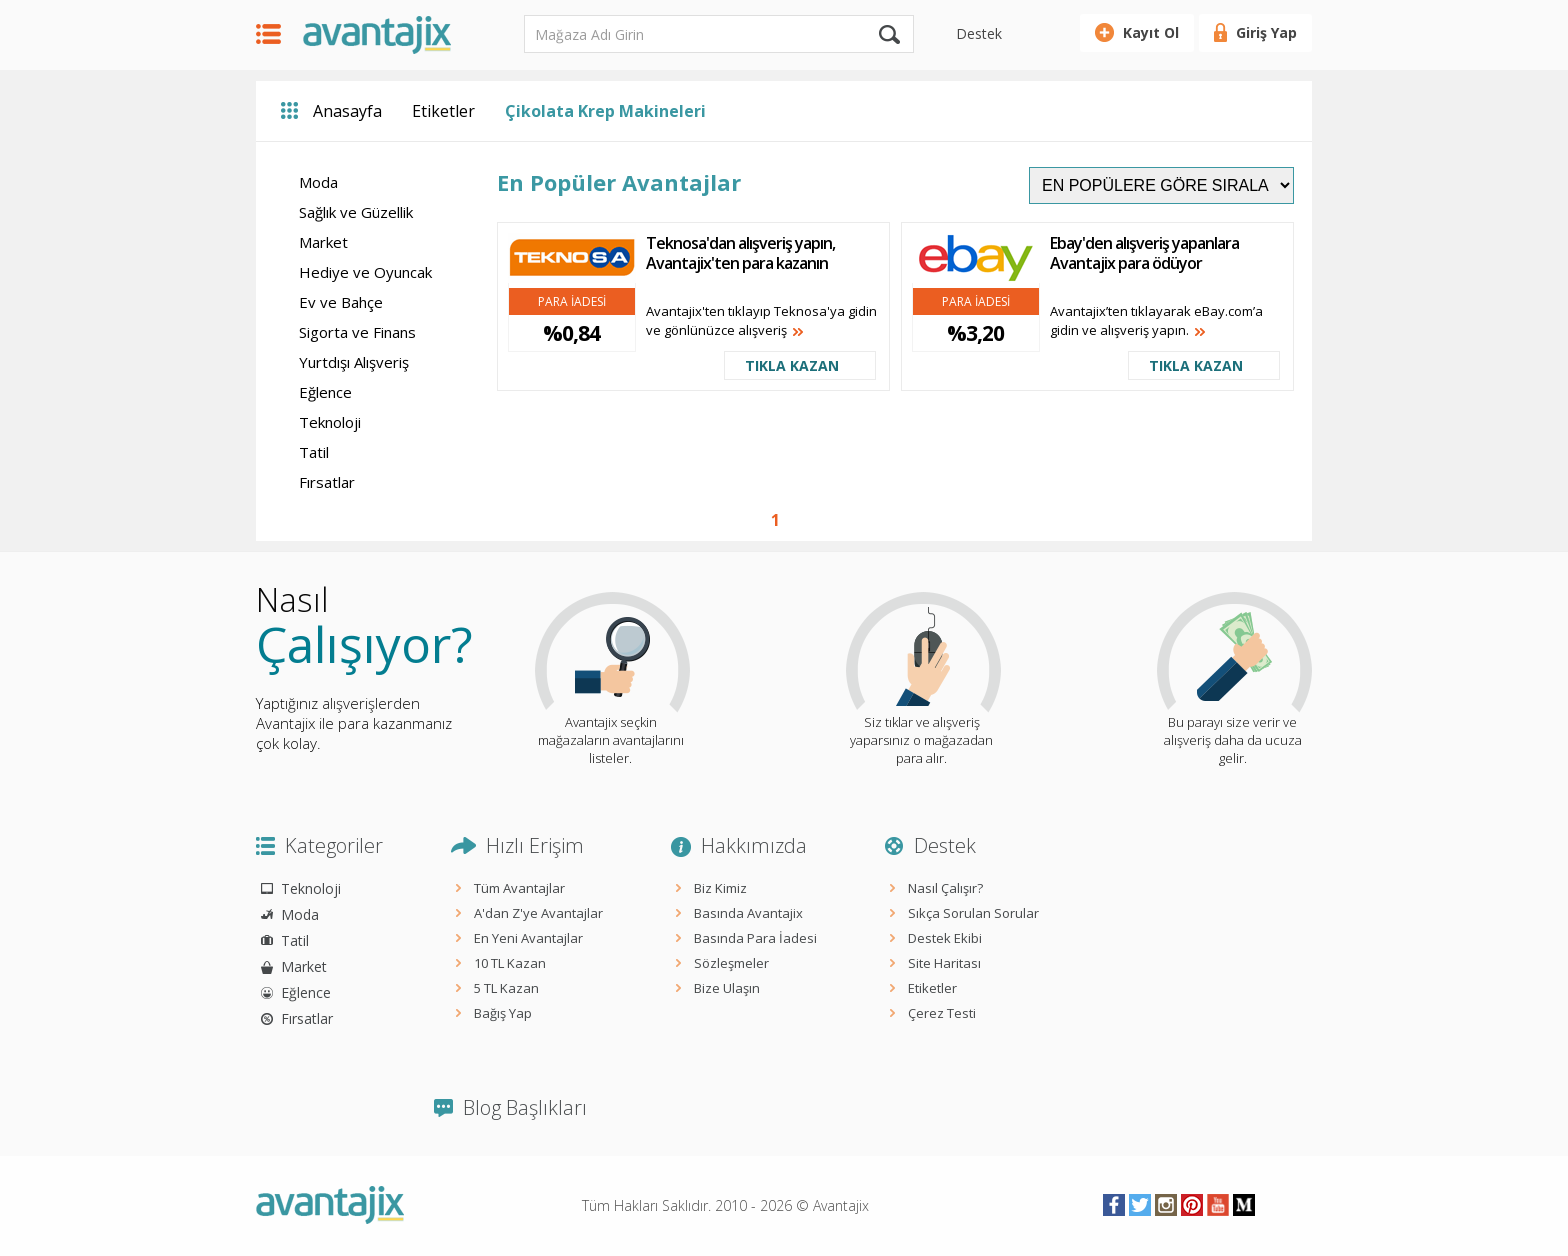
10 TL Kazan (510, 963)
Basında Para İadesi (755, 938)
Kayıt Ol (1151, 32)
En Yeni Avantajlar (528, 938)
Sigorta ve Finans (357, 332)
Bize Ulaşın (727, 988)
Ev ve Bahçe (341, 302)
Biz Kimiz (720, 888)
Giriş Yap (1266, 32)
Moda (318, 182)
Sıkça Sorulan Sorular (973, 913)
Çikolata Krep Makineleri (605, 111)
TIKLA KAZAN (792, 365)
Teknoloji (330, 422)
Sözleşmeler (731, 963)
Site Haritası (944, 963)
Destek (979, 33)
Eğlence (325, 392)
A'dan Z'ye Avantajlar (538, 913)
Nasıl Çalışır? (945, 888)
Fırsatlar (327, 482)
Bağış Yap (503, 1013)
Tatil (314, 452)
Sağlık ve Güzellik (356, 212)
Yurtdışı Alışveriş (354, 362)
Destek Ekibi (945, 938)
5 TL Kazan (506, 988)
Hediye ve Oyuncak (365, 272)
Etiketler (443, 111)
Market (323, 242)
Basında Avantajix (748, 913)
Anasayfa (347, 111)
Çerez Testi (942, 1013)
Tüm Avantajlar (519, 888)
